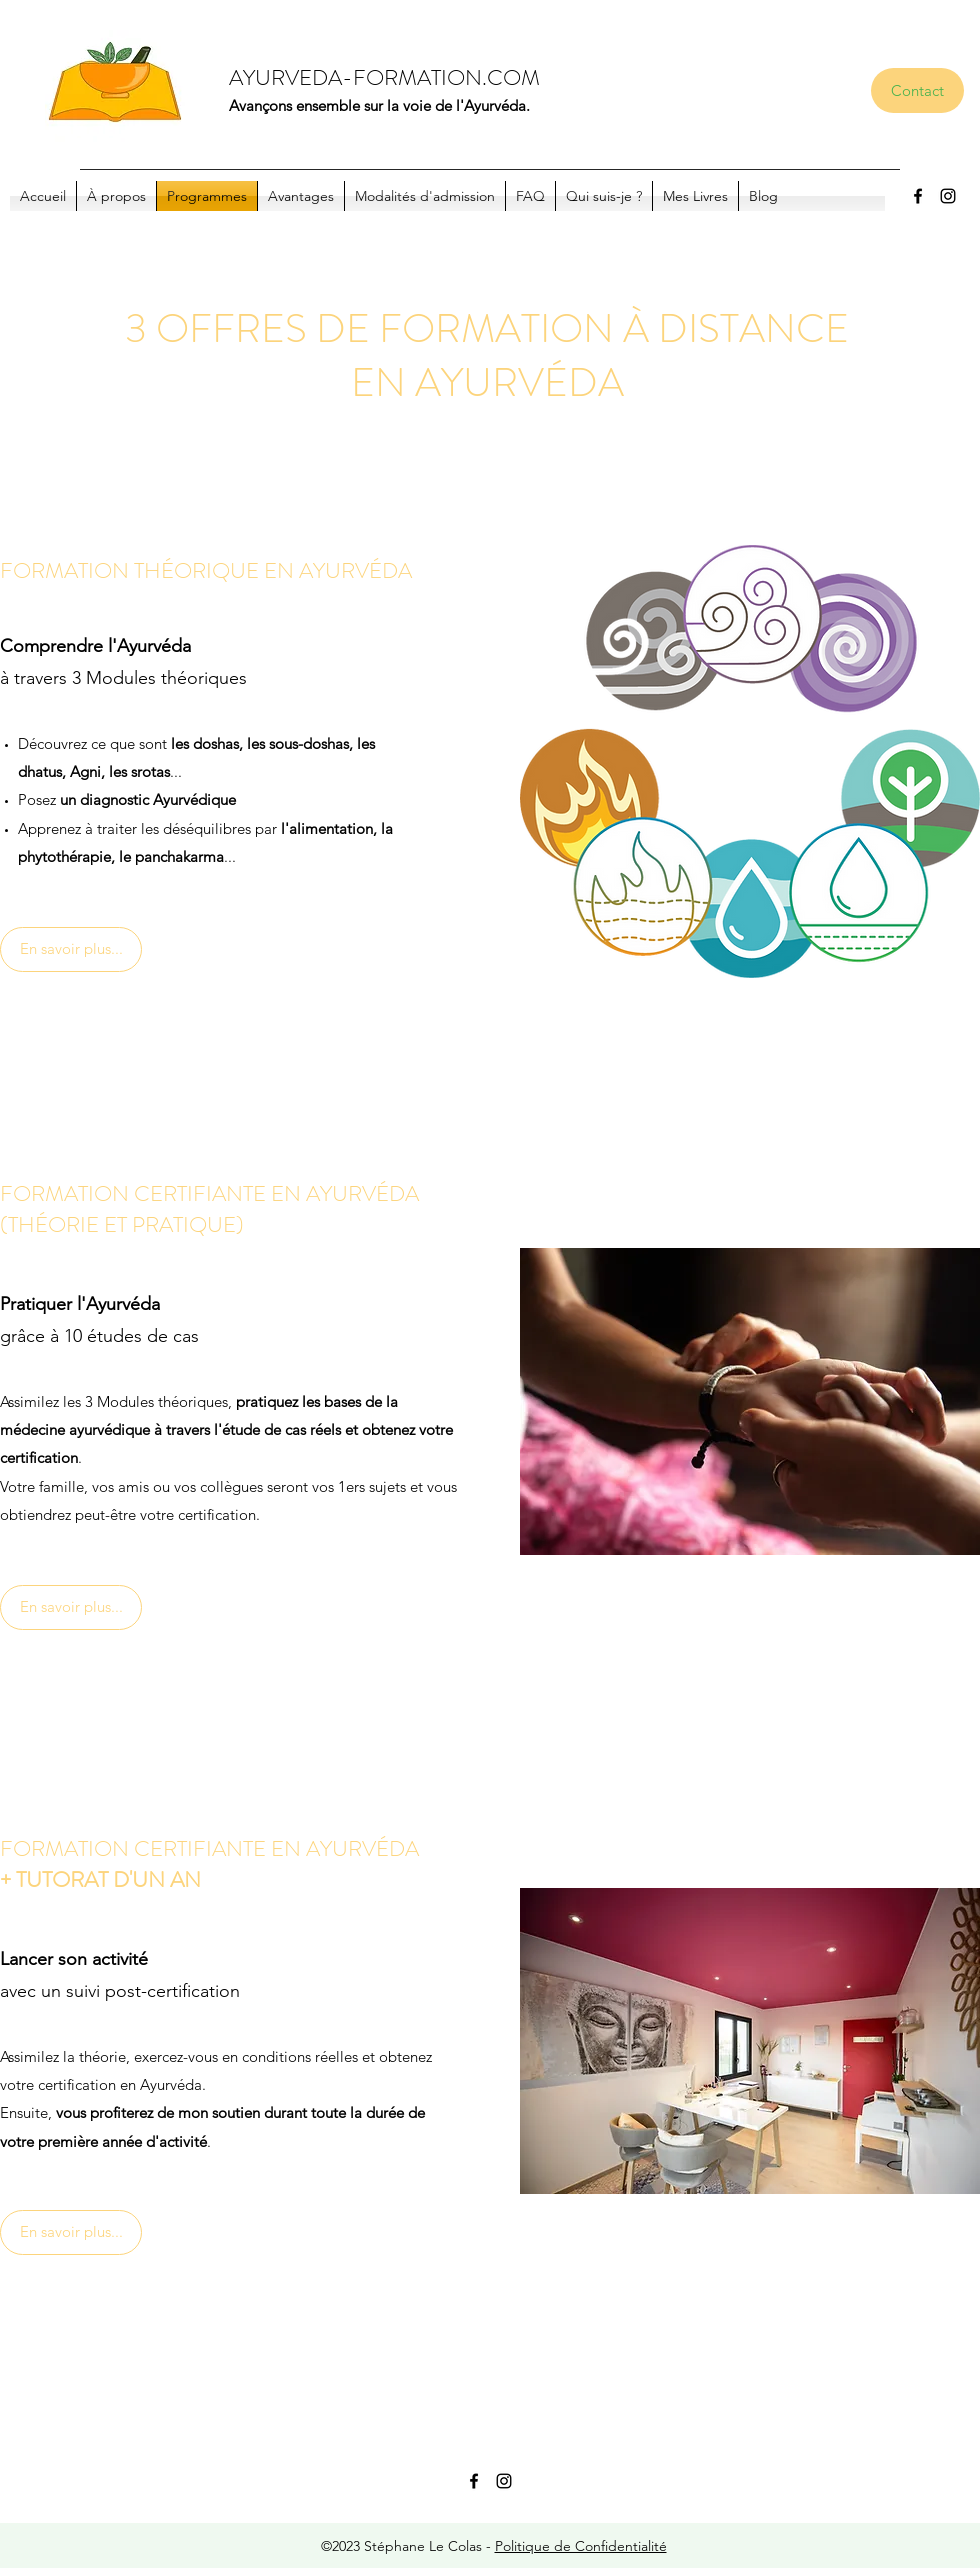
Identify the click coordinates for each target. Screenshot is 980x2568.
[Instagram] (948, 196)
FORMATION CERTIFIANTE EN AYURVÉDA (209, 1193)
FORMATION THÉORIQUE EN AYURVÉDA (206, 570)
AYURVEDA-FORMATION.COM (384, 77)
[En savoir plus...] (71, 949)
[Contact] (917, 90)
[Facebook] (918, 196)
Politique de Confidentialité (581, 2546)
